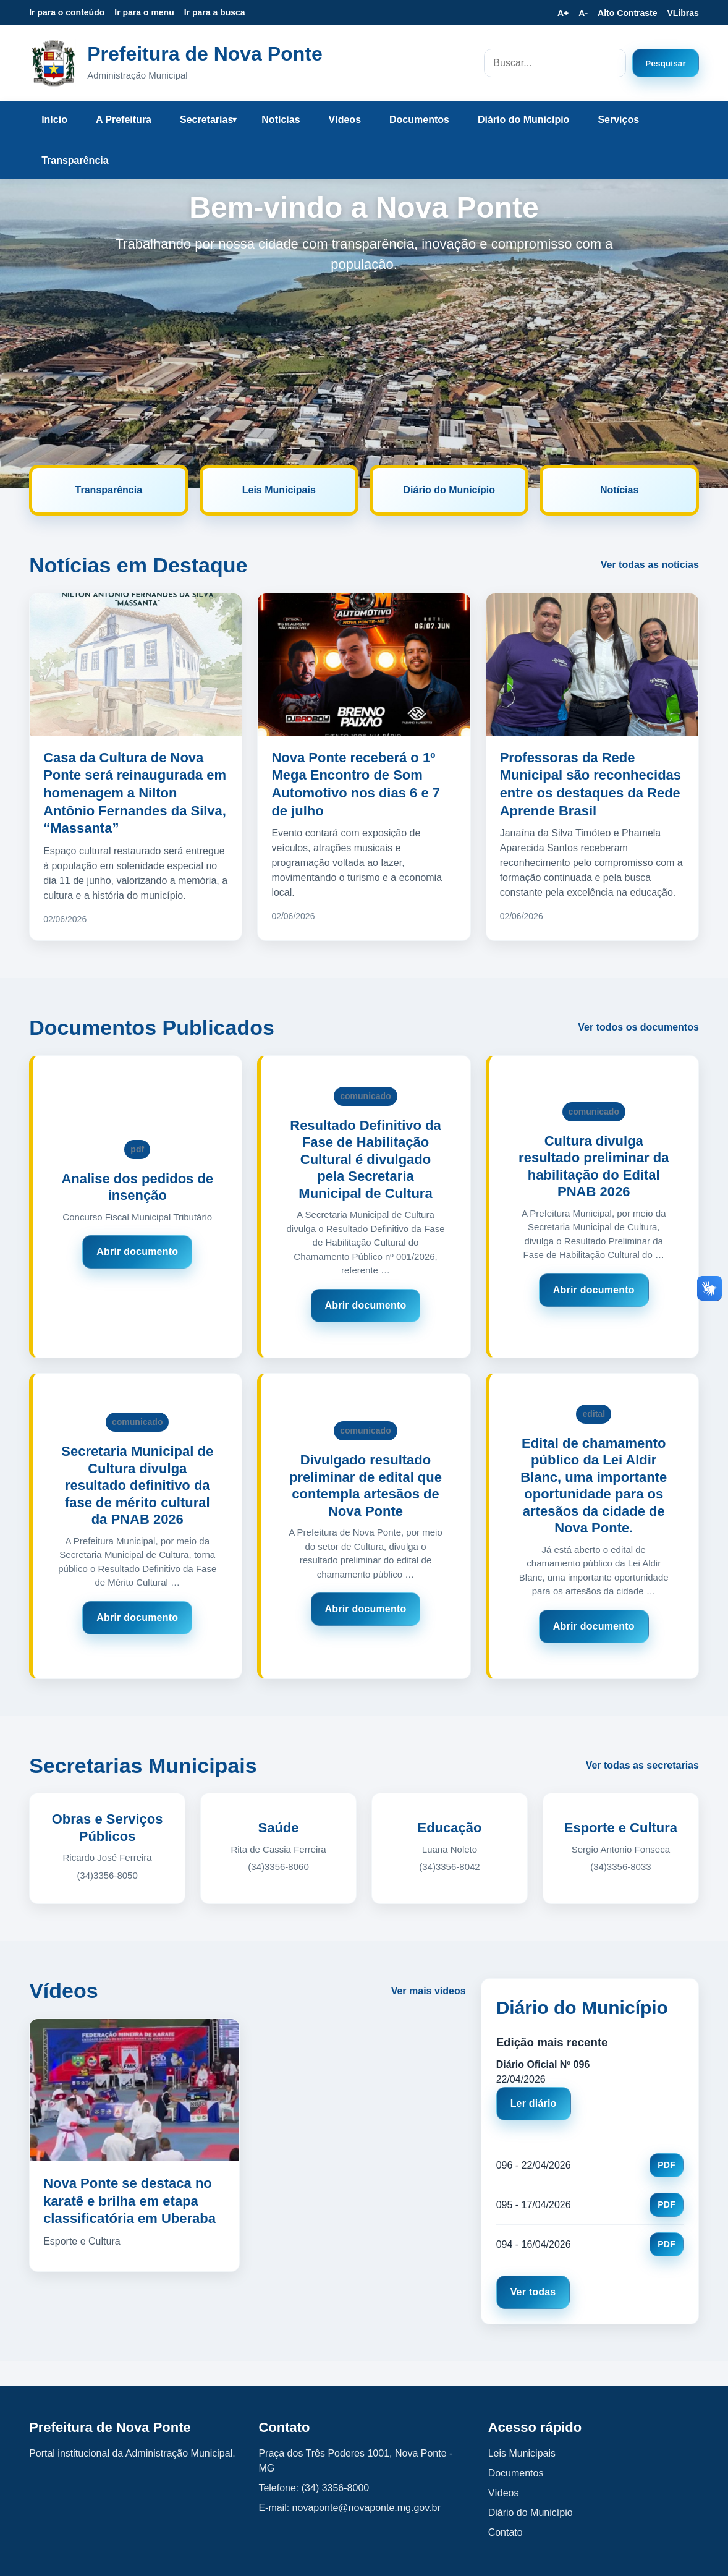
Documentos (419, 119)
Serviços (618, 119)
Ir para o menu (144, 12)
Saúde (278, 1827)
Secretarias (206, 119)
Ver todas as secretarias (642, 1765)
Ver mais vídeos (428, 1991)
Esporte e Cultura (620, 1827)
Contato (505, 2532)
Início (54, 119)
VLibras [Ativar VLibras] (683, 13)
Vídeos (345, 119)
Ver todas (533, 2292)
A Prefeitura (123, 119)
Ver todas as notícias (650, 564)
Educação (450, 1827)
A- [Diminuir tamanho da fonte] (583, 13)
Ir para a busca (214, 12)
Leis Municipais (279, 490)
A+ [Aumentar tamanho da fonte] (563, 13)
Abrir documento (137, 1251)
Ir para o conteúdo (66, 12)
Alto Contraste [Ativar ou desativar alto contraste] (627, 13)
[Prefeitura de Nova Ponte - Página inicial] (53, 63)
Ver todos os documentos (638, 1027)
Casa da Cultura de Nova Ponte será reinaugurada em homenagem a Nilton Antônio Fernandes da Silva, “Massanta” (134, 793)
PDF (666, 2165)
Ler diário (533, 2103)
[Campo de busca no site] (555, 63)
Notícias (280, 119)
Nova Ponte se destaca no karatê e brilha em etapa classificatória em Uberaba (129, 2200)
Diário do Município (523, 119)
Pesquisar (665, 63)
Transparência (75, 160)
